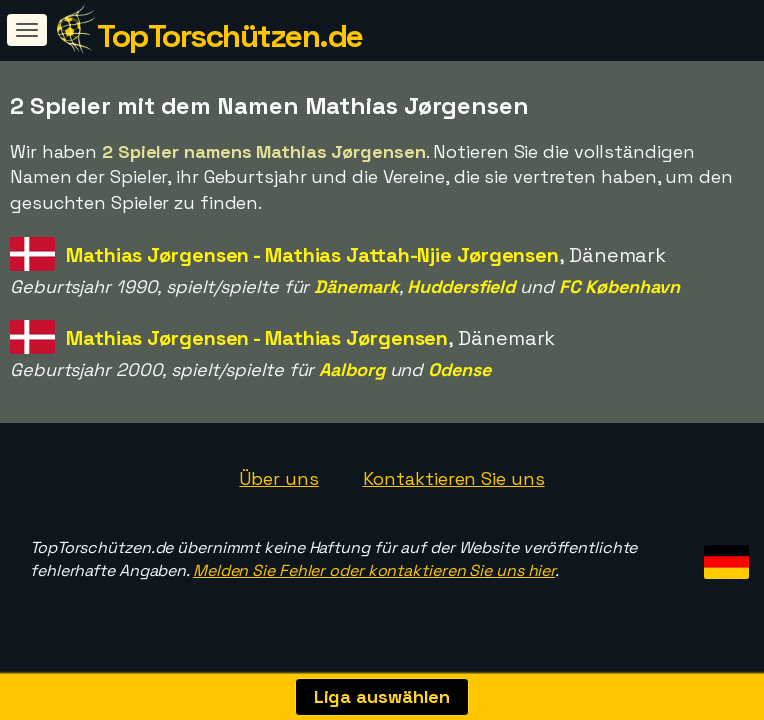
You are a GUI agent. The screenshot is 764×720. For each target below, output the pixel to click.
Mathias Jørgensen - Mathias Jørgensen (257, 338)
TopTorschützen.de (230, 36)
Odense (459, 369)
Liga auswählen (382, 696)
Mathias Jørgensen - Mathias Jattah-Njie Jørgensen (312, 255)
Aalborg (351, 369)
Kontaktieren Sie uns (454, 478)
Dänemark (356, 286)
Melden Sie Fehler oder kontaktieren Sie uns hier (374, 570)
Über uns (278, 478)
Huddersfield (461, 286)
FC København (619, 286)
